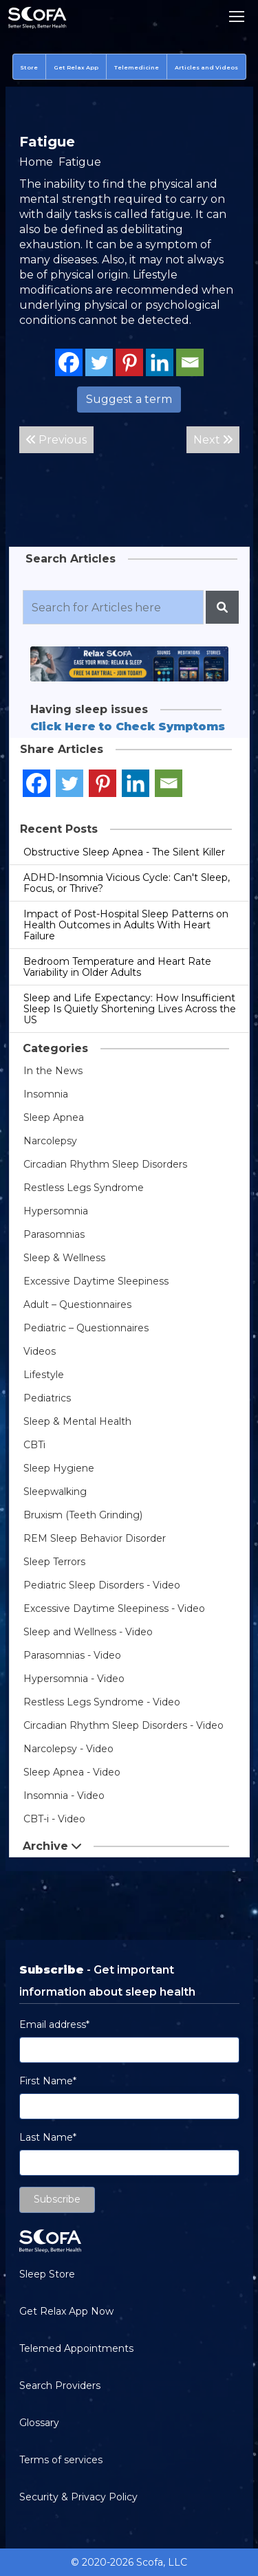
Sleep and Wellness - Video (88, 1632)
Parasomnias (54, 1234)
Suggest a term (129, 399)
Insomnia (45, 1094)
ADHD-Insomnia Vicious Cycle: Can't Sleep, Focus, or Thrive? (126, 883)
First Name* (47, 2081)
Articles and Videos (206, 67)
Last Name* (47, 2137)
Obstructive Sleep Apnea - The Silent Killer (124, 852)
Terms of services (61, 2460)
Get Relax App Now (66, 2311)
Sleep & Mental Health (77, 1421)
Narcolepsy (50, 1141)
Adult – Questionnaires (77, 1304)
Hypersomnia (55, 1211)
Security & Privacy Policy (78, 2497)
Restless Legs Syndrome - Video (101, 1702)
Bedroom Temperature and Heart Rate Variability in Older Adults (117, 967)
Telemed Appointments (76, 2348)
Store (29, 67)
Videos (39, 1351)
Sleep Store (47, 2274)
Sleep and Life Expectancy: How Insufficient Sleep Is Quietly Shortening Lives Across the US (129, 1009)
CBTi (34, 1445)
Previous (56, 439)
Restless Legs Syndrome (83, 1187)
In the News (53, 1071)
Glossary (39, 2422)
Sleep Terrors (54, 1562)
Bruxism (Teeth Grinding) (82, 1515)
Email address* (54, 2024)
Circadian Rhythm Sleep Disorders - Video (123, 1725)
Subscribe (57, 2199)
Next (213, 439)
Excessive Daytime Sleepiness (96, 1281)
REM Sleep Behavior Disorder (94, 1538)
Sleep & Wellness (64, 1258)
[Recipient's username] (113, 607)
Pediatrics (47, 1398)
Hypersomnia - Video (74, 1678)
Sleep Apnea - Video (71, 1772)
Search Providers (59, 2385)
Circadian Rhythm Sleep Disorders (105, 1164)
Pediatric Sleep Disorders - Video (101, 1585)
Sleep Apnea (53, 1117)
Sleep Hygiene (58, 1468)
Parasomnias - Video (72, 1655)
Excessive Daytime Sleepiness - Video (114, 1608)
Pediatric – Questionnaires (86, 1328)
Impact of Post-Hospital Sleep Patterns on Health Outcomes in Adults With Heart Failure (125, 925)
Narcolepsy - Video (68, 1749)
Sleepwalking (55, 1491)
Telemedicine (136, 67)
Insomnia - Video (64, 1795)
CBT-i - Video (54, 1819)
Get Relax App (76, 67)
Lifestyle (43, 1374)
